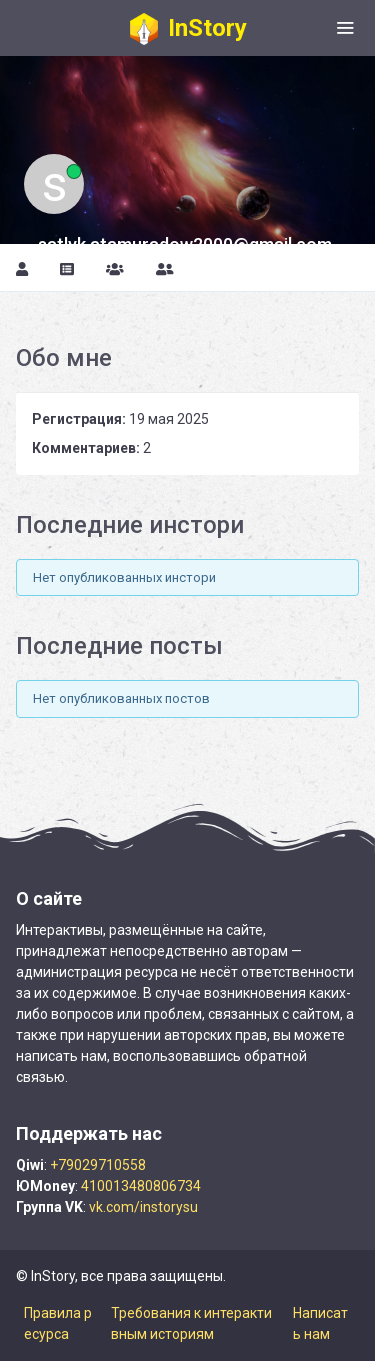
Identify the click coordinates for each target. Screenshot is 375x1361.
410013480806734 (141, 1186)
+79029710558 (98, 1165)
